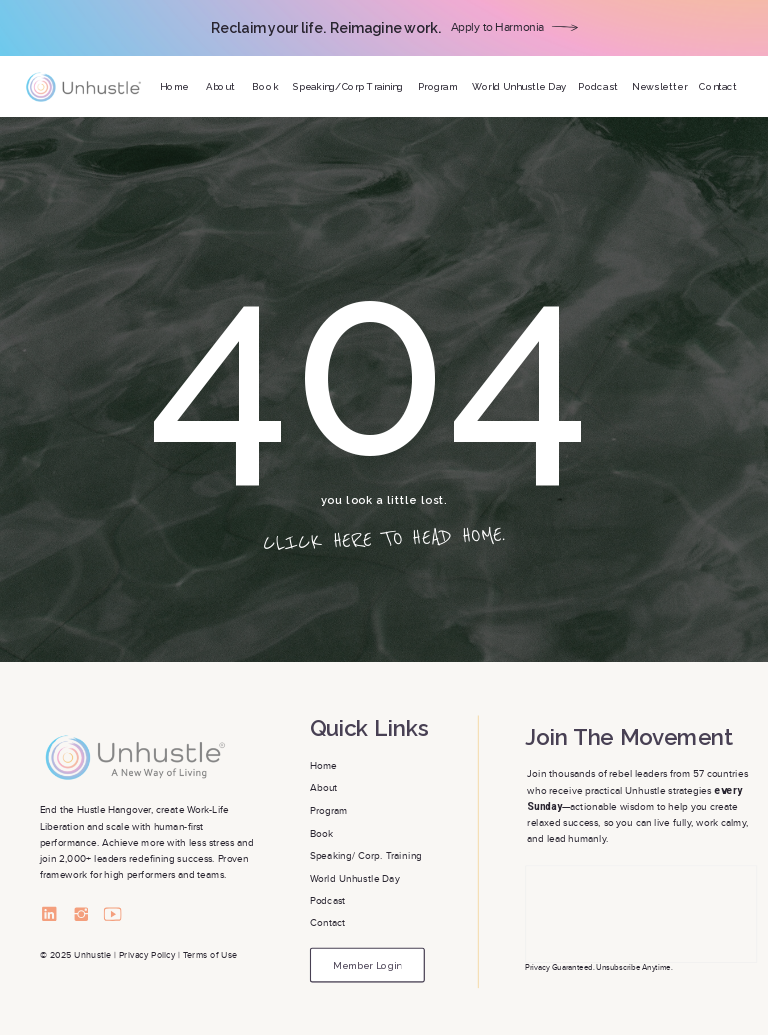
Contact (329, 923)
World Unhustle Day (355, 878)
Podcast (328, 900)
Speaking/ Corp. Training (366, 855)
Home (325, 765)
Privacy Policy (147, 955)
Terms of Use (210, 955)
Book (323, 833)
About (325, 788)
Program (329, 810)
